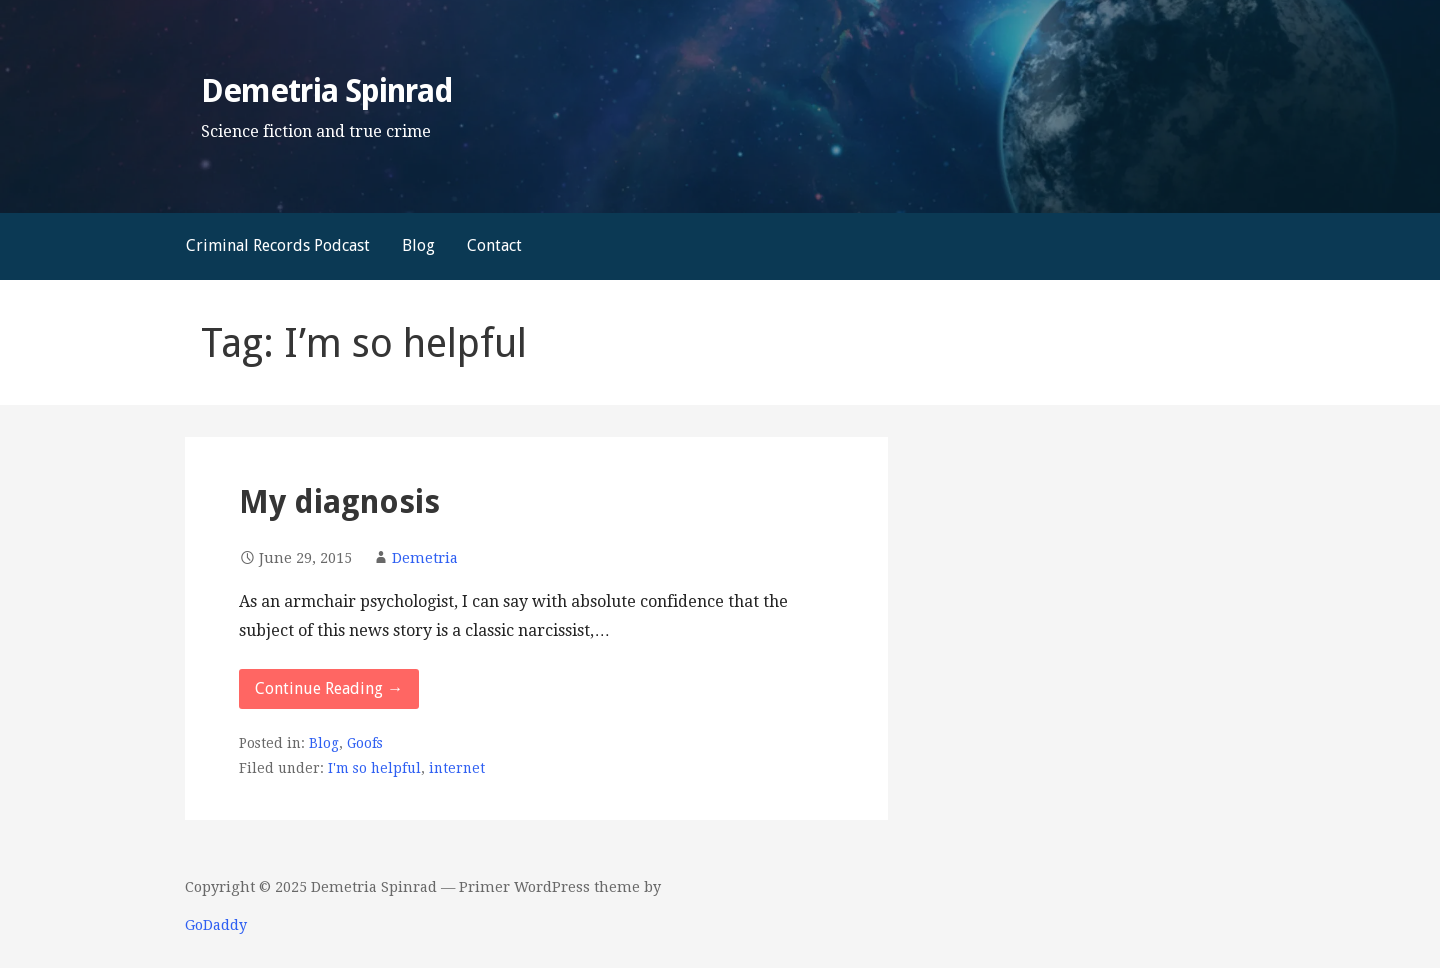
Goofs (365, 743)
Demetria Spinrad (327, 91)
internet (457, 768)
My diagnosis (339, 502)
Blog (418, 245)
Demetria (425, 558)
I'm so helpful (374, 768)
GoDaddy (216, 925)
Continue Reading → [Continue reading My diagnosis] (329, 688)
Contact (494, 245)
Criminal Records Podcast (278, 245)
